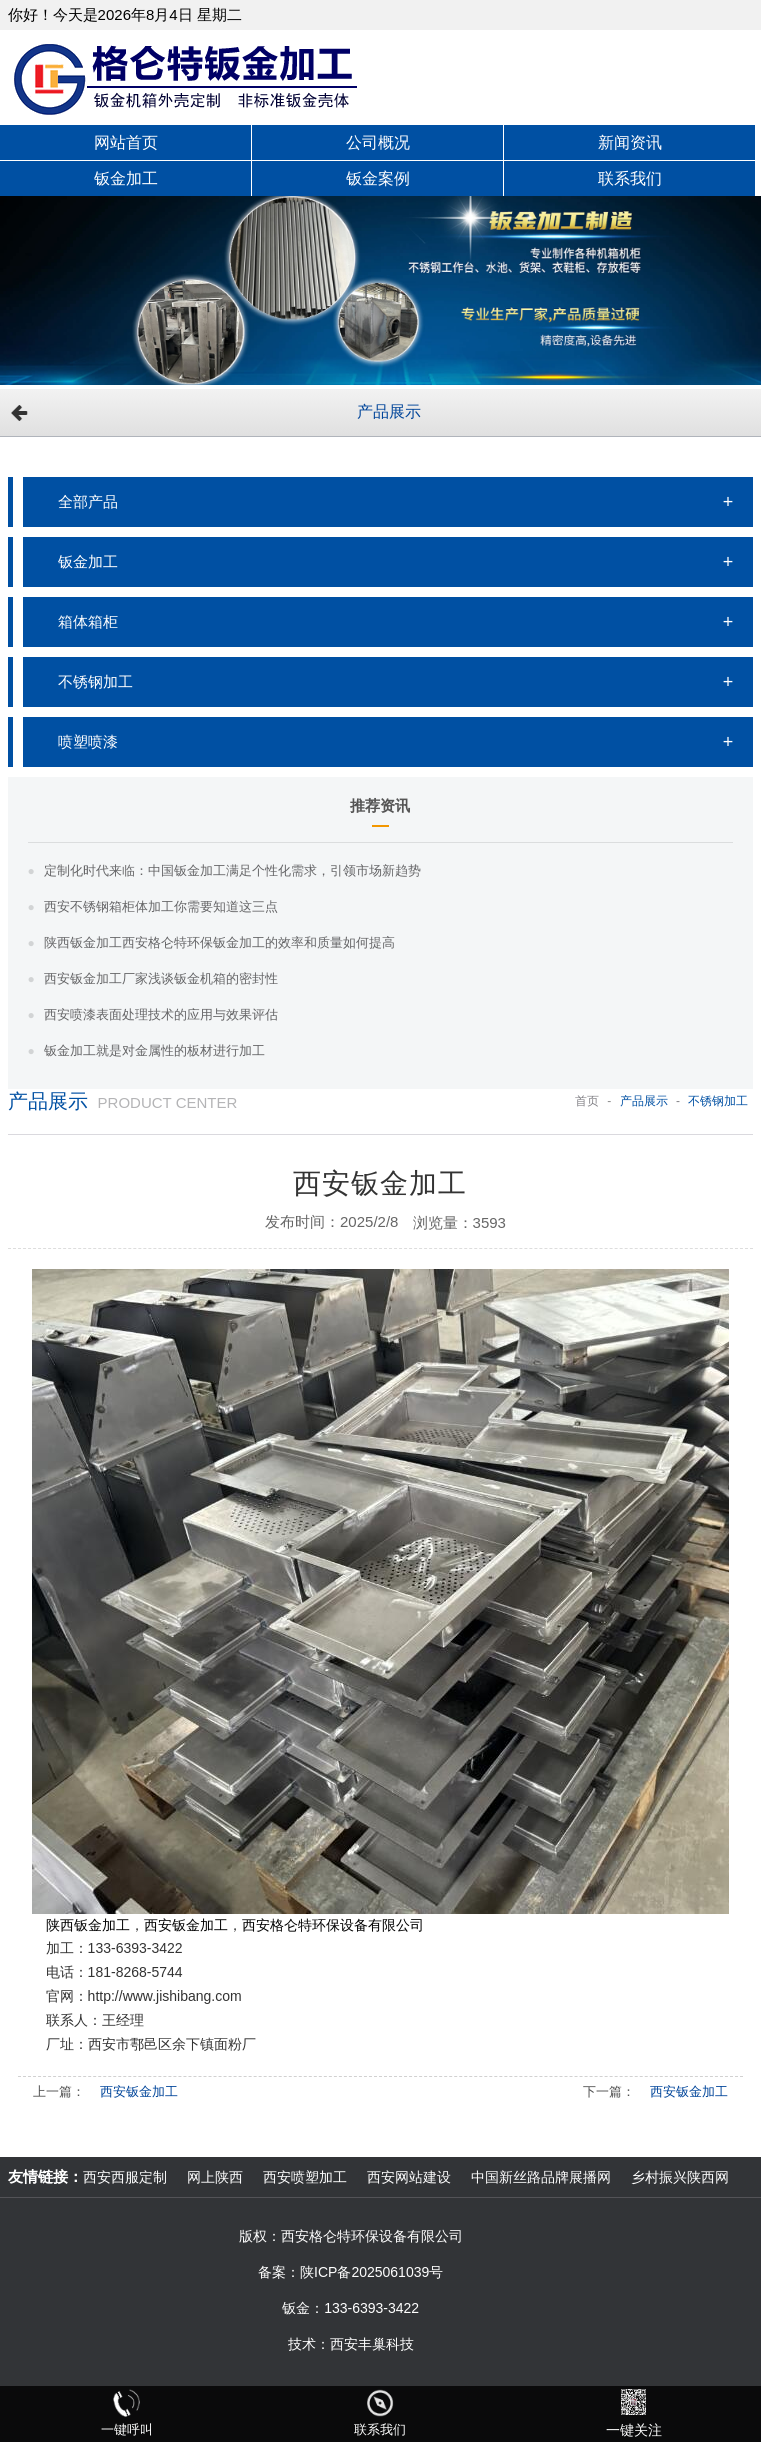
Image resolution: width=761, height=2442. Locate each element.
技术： (309, 2344)
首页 (587, 1101)
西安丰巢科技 (372, 2344)
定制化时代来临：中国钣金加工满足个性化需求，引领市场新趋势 (232, 870)
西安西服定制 (125, 2177)
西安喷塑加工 (305, 2177)
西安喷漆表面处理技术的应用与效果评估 (161, 1014)
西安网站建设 (409, 2177)
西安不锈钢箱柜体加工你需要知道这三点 (161, 906)
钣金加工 (88, 561)
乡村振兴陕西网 (680, 2177)
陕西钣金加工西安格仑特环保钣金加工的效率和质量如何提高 (219, 942)
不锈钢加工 (95, 681)
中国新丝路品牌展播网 (541, 2177)
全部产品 (88, 501)
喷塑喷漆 (88, 741)
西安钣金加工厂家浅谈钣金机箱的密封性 (161, 978)
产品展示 (389, 411)
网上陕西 (215, 2177)
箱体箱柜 (88, 621)
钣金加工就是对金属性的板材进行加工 (154, 1050)
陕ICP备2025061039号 (371, 2272)
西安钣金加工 (139, 2091)
